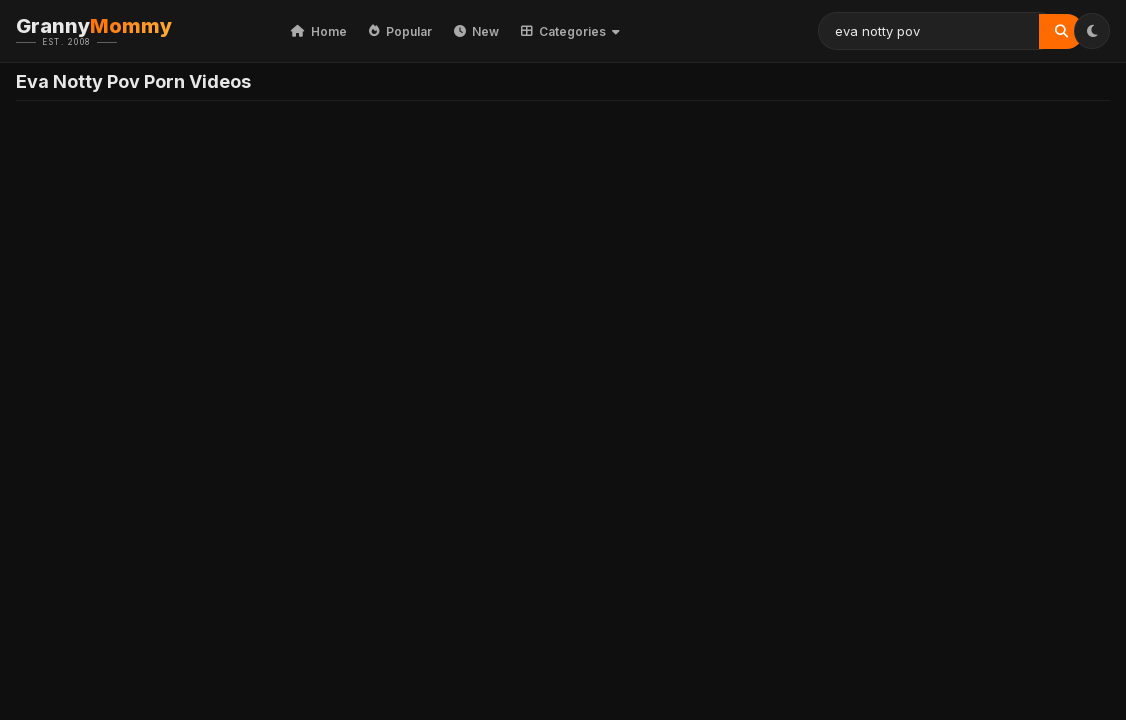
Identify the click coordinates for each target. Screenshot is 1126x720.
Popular (400, 31)
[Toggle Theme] (1092, 31)
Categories (570, 31)
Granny (124, 31)
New (476, 31)
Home (319, 31)
